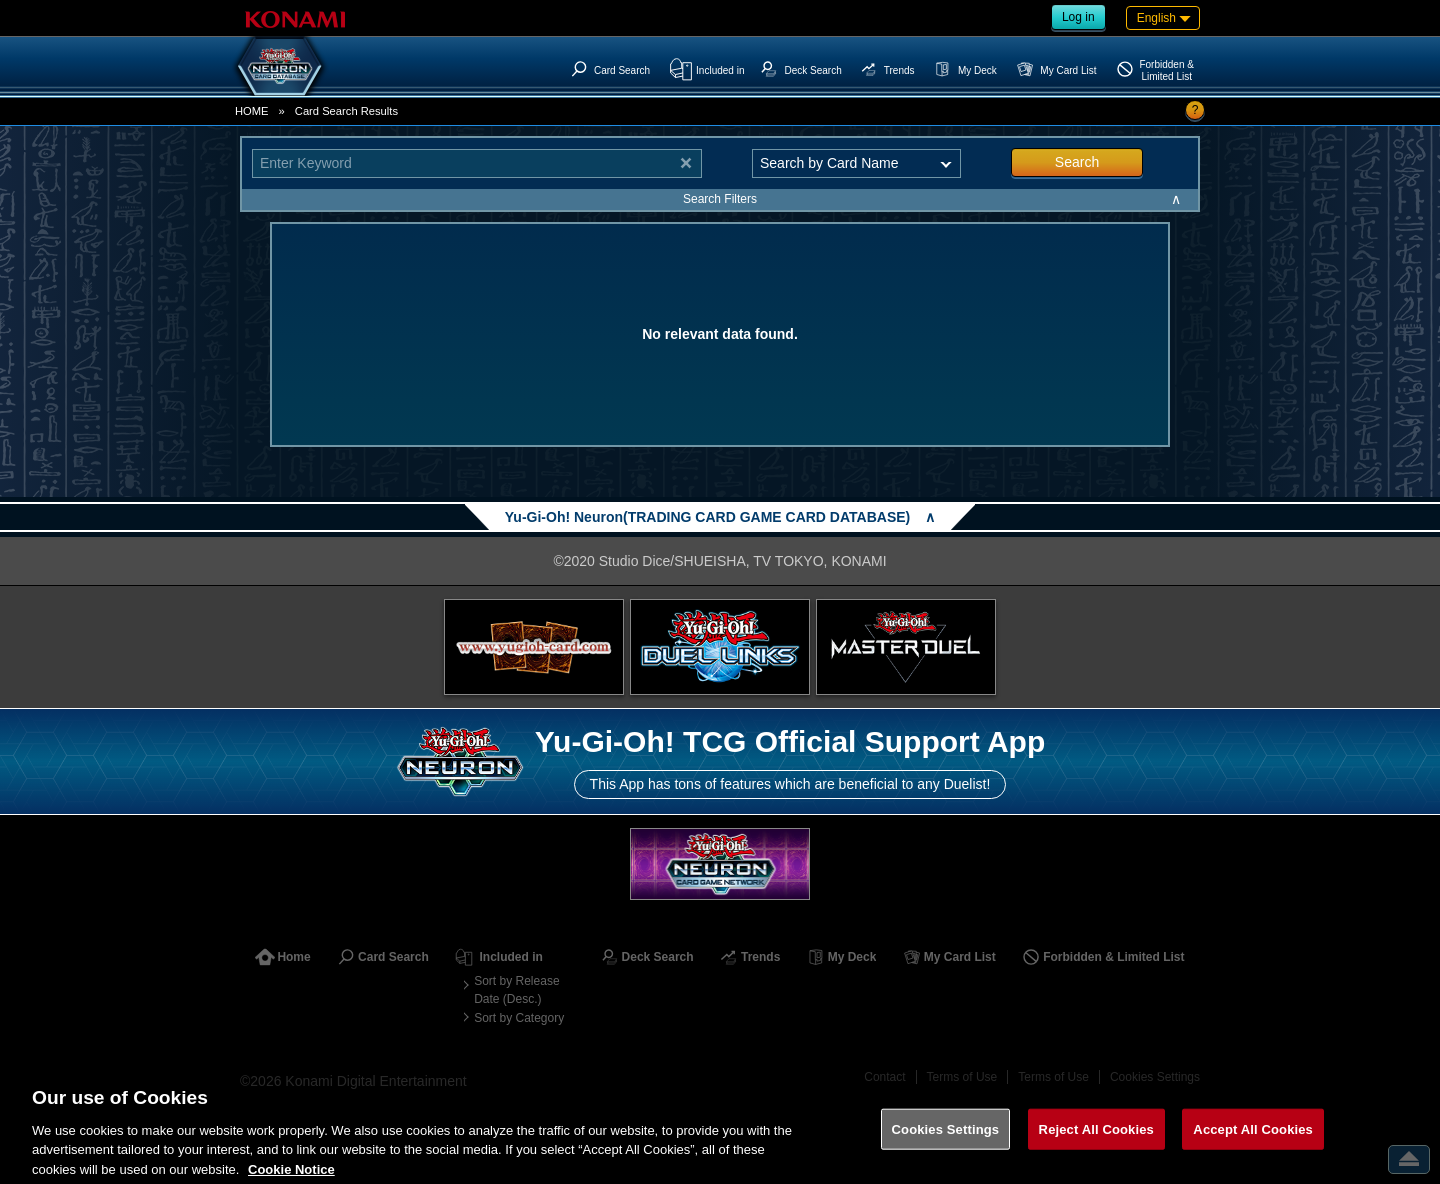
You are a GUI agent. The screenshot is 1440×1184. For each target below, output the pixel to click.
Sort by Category (519, 1018)
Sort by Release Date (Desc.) (516, 990)
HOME (252, 111)
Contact (884, 1077)
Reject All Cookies (1096, 1143)
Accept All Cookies (1253, 1143)
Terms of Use (962, 1077)
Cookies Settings (1155, 1077)
